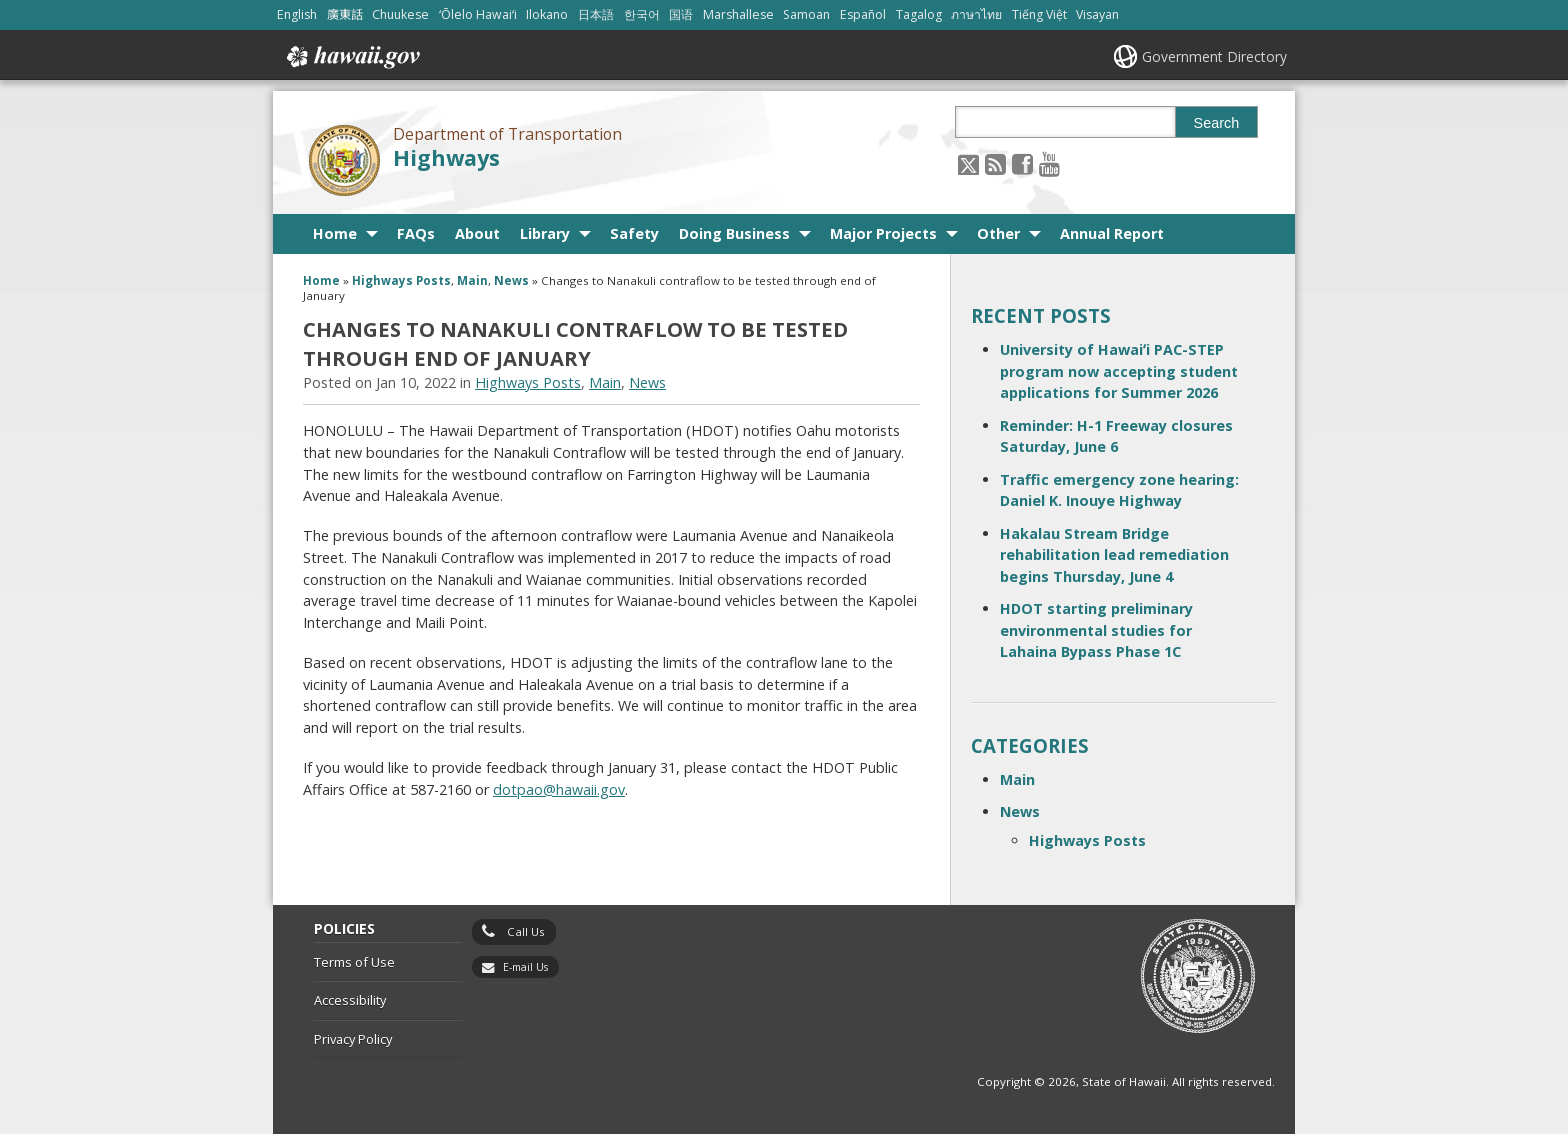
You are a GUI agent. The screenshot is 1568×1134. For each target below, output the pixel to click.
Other (998, 233)
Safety (634, 233)
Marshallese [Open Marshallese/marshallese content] (738, 14)
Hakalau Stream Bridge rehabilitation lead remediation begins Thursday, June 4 (1114, 555)
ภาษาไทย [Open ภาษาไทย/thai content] (976, 14)
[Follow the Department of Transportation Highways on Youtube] (1049, 163)
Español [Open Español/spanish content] (863, 14)
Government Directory (1214, 56)
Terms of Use (354, 962)
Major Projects (883, 233)
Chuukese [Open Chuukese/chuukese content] (400, 14)
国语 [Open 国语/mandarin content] (681, 14)
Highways (446, 157)
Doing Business (734, 233)
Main (472, 280)
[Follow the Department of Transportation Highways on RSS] (995, 163)
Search (1217, 123)
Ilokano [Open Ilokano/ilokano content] (547, 14)
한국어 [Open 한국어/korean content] (642, 14)
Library (545, 233)
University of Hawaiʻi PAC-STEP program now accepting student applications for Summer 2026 (1119, 371)
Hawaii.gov (351, 57)
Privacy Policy (353, 1039)
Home (335, 233)
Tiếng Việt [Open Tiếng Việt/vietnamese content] (1039, 14)
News (511, 280)
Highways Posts (401, 280)
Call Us (526, 931)
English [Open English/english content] (297, 14)
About (477, 233)
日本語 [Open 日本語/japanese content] (596, 14)
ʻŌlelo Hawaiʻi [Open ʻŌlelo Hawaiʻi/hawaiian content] (478, 14)
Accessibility (350, 1000)
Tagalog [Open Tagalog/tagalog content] (919, 14)
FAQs (416, 233)
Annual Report (1112, 233)
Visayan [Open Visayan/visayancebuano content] (1097, 14)
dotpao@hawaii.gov (559, 789)
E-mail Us (525, 967)
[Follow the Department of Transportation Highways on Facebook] (1022, 163)
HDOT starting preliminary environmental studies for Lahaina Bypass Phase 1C (1096, 630)
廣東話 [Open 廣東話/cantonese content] (345, 14)
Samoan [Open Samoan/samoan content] (806, 14)
